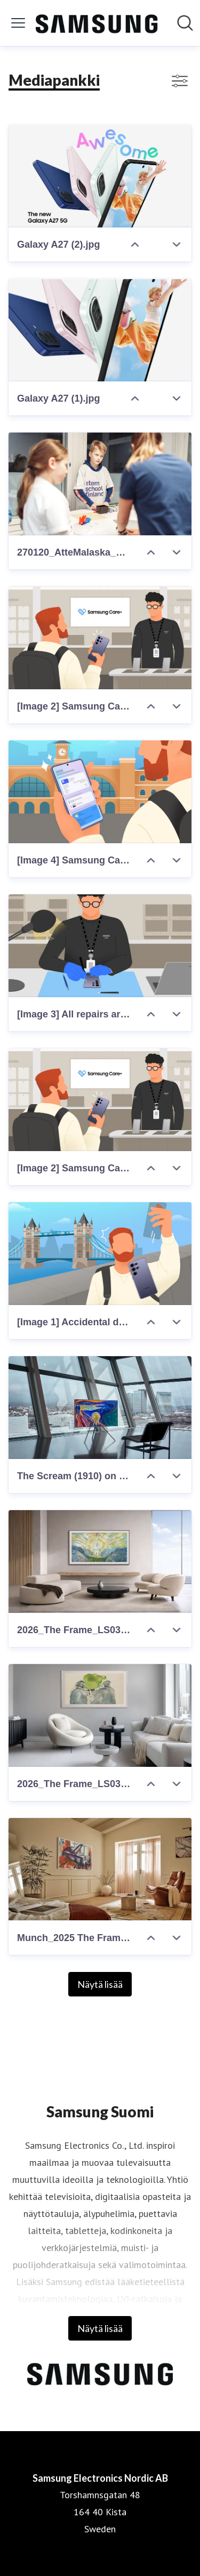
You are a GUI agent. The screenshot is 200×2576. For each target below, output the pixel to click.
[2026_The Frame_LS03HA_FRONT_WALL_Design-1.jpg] (100, 1561)
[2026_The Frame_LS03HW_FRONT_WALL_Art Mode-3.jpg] (100, 1715)
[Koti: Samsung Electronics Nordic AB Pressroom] (97, 22)
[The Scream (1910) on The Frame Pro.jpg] (100, 1407)
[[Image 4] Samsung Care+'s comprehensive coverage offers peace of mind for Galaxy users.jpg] (100, 791)
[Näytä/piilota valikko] (18, 23)
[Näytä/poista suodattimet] (179, 81)
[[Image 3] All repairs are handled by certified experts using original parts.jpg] (100, 945)
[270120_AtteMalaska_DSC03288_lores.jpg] (100, 484)
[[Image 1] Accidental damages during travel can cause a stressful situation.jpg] (100, 1253)
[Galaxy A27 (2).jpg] (100, 176)
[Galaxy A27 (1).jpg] (100, 330)
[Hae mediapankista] (185, 22)
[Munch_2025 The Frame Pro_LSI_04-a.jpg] (100, 1869)
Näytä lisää (100, 1984)
